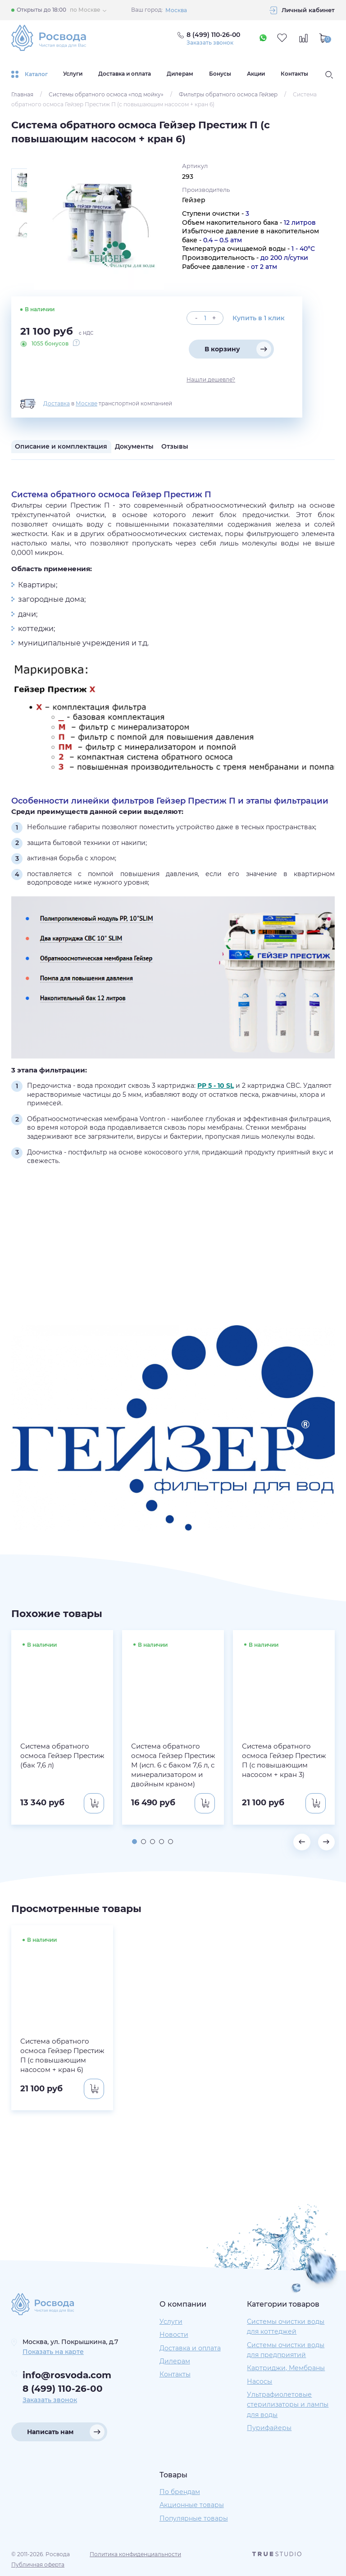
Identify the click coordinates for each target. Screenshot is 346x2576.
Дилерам (180, 73)
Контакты (294, 73)
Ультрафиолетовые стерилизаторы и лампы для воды (287, 2404)
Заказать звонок (210, 43)
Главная (22, 94)
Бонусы (220, 73)
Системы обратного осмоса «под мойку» (106, 94)
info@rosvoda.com (67, 2375)
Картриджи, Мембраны (286, 2368)
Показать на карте (53, 2352)
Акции (256, 73)
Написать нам (50, 2432)
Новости (173, 2335)
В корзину (222, 349)
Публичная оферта (37, 2564)
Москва (176, 10)
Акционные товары (191, 2505)
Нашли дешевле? (211, 380)
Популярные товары (193, 2518)
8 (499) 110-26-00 (63, 2388)
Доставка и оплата (124, 73)
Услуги (72, 73)
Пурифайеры (269, 2428)
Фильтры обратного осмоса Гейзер (228, 94)
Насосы (259, 2381)
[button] (132, 1841)
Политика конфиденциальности (135, 2554)
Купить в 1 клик (258, 318)
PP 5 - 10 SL (215, 1084)
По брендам (179, 2492)
